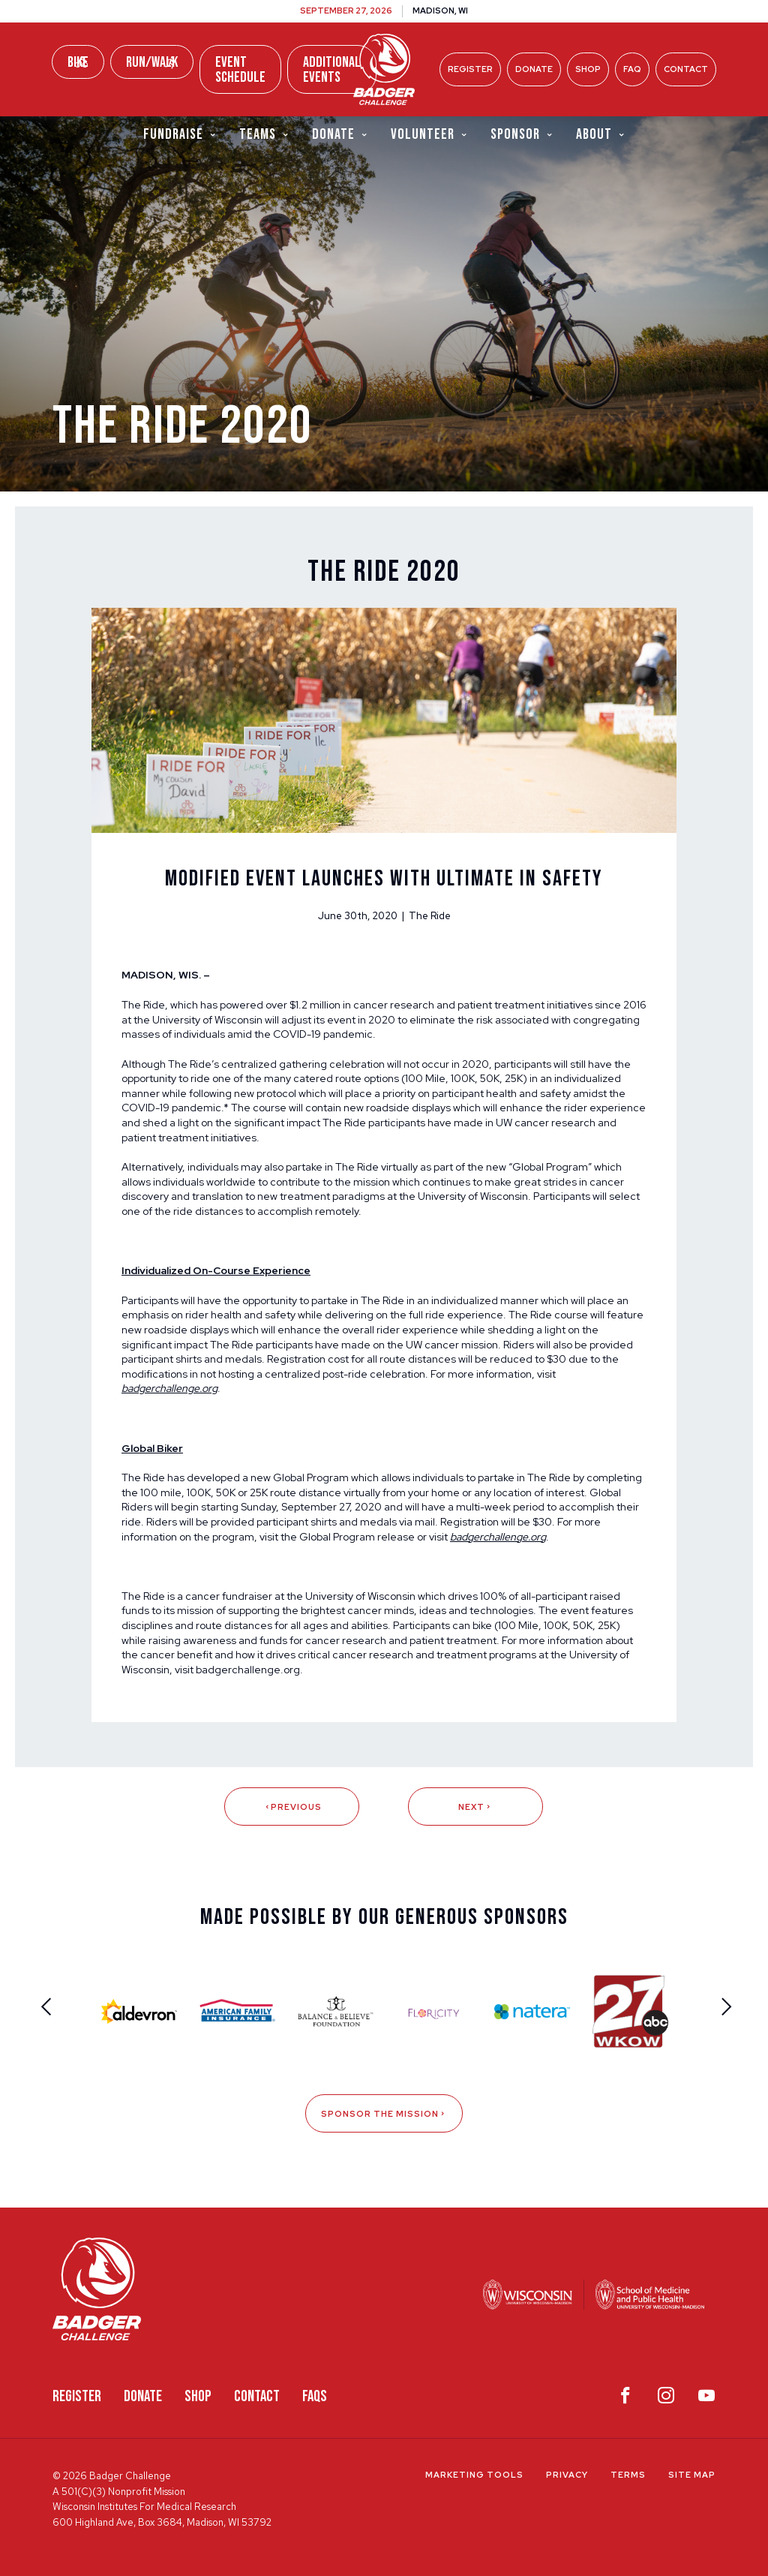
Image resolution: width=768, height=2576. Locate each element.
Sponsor (522, 134)
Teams (264, 134)
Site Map (692, 2474)
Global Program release (357, 1536)
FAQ (632, 69)
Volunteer (429, 134)
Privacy (567, 2474)
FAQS (314, 2396)
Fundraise (180, 134)
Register (470, 69)
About (601, 134)
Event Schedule (240, 69)
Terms (628, 2474)
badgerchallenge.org (248, 1669)
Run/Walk (152, 62)
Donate (534, 69)
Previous (292, 1807)
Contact (686, 69)
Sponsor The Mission (384, 2114)
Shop (588, 69)
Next (475, 1807)
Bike (78, 62)
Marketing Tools (474, 2474)
